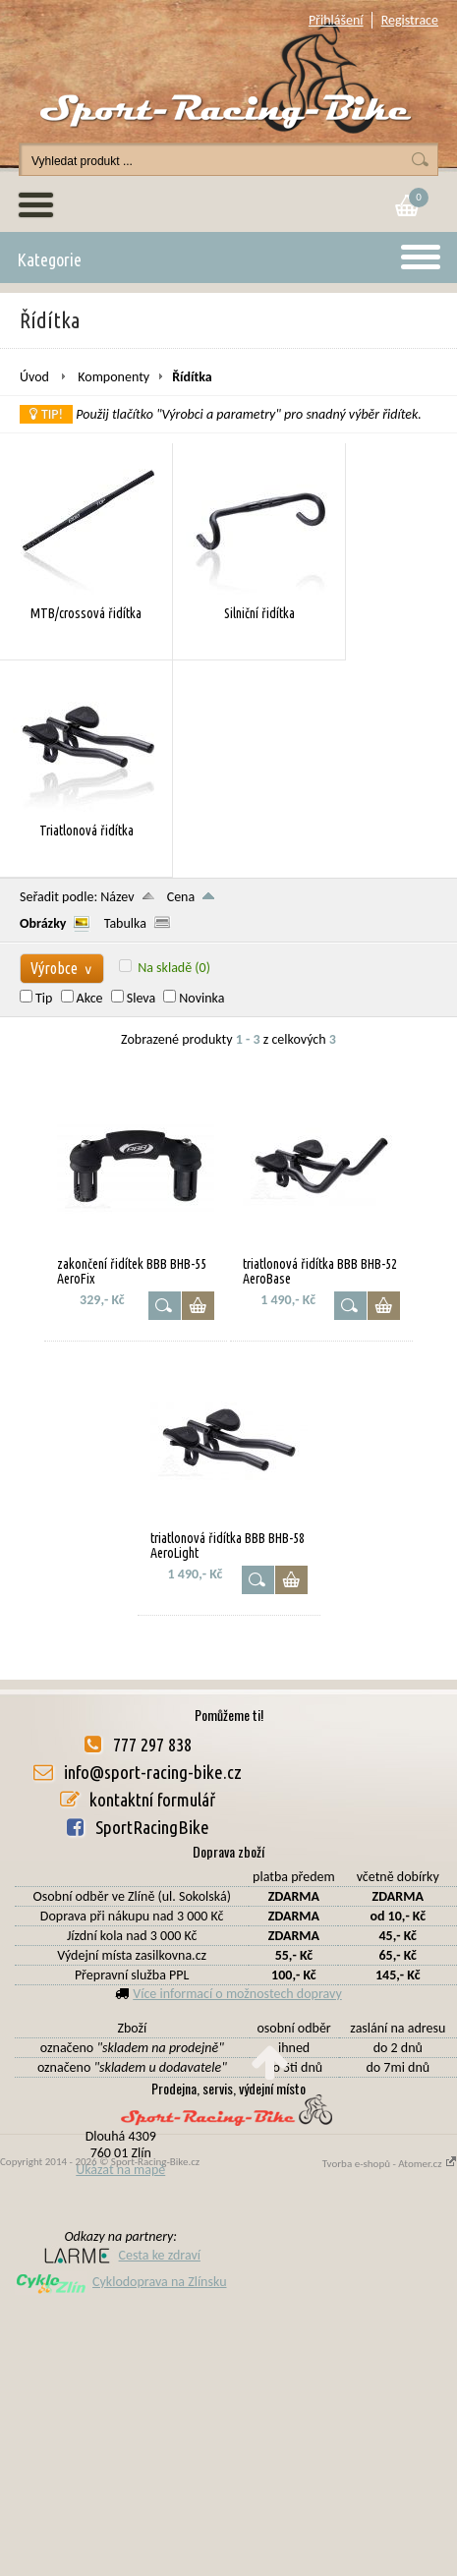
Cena (181, 896)
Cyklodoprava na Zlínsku (121, 2281)
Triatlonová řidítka (86, 830)
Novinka (201, 998)
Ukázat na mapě (120, 2169)
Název (117, 896)
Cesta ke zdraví (120, 2255)
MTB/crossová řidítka (86, 613)
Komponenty (113, 377)
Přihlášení (336, 20)
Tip (43, 998)
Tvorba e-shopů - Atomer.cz (389, 2163)
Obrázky (43, 923)
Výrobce (61, 968)
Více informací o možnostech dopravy (237, 1993)
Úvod (34, 377)
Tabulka (125, 923)
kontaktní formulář (152, 1799)
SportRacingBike (152, 1827)
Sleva (141, 998)
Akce (90, 998)
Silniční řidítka (259, 613)
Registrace (409, 20)
